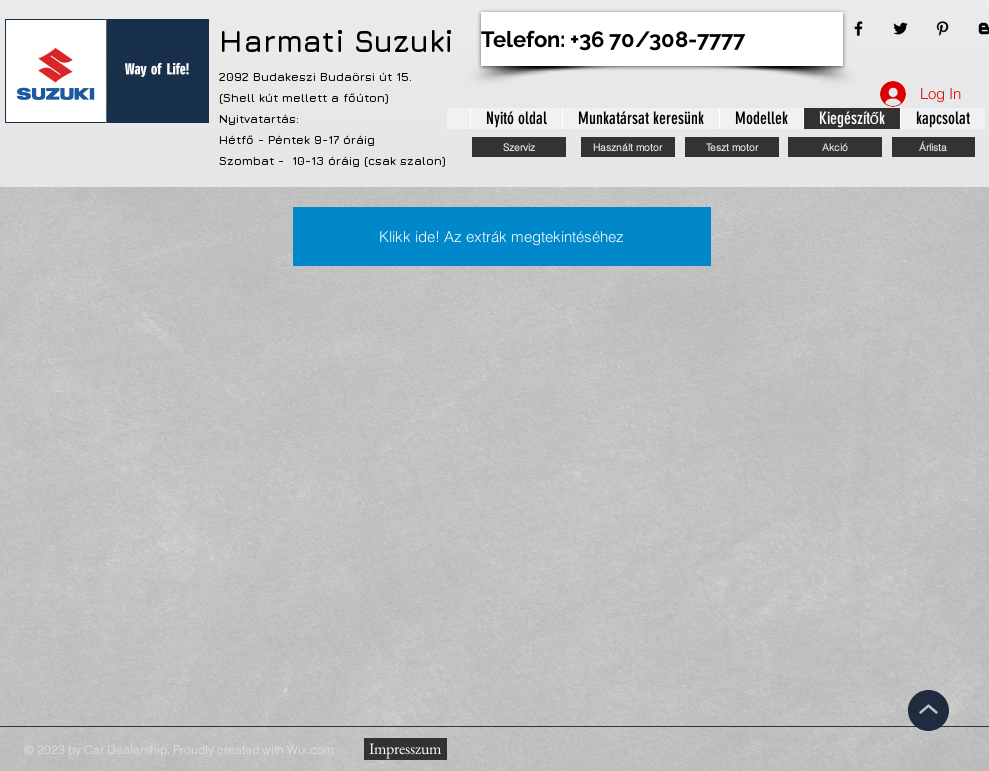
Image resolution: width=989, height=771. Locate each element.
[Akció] (835, 147)
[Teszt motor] (732, 147)
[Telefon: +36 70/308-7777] (662, 39)
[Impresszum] (405, 749)
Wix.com (310, 749)
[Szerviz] (519, 147)
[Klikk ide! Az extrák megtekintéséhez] (502, 236)
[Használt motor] (628, 147)
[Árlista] (933, 147)
